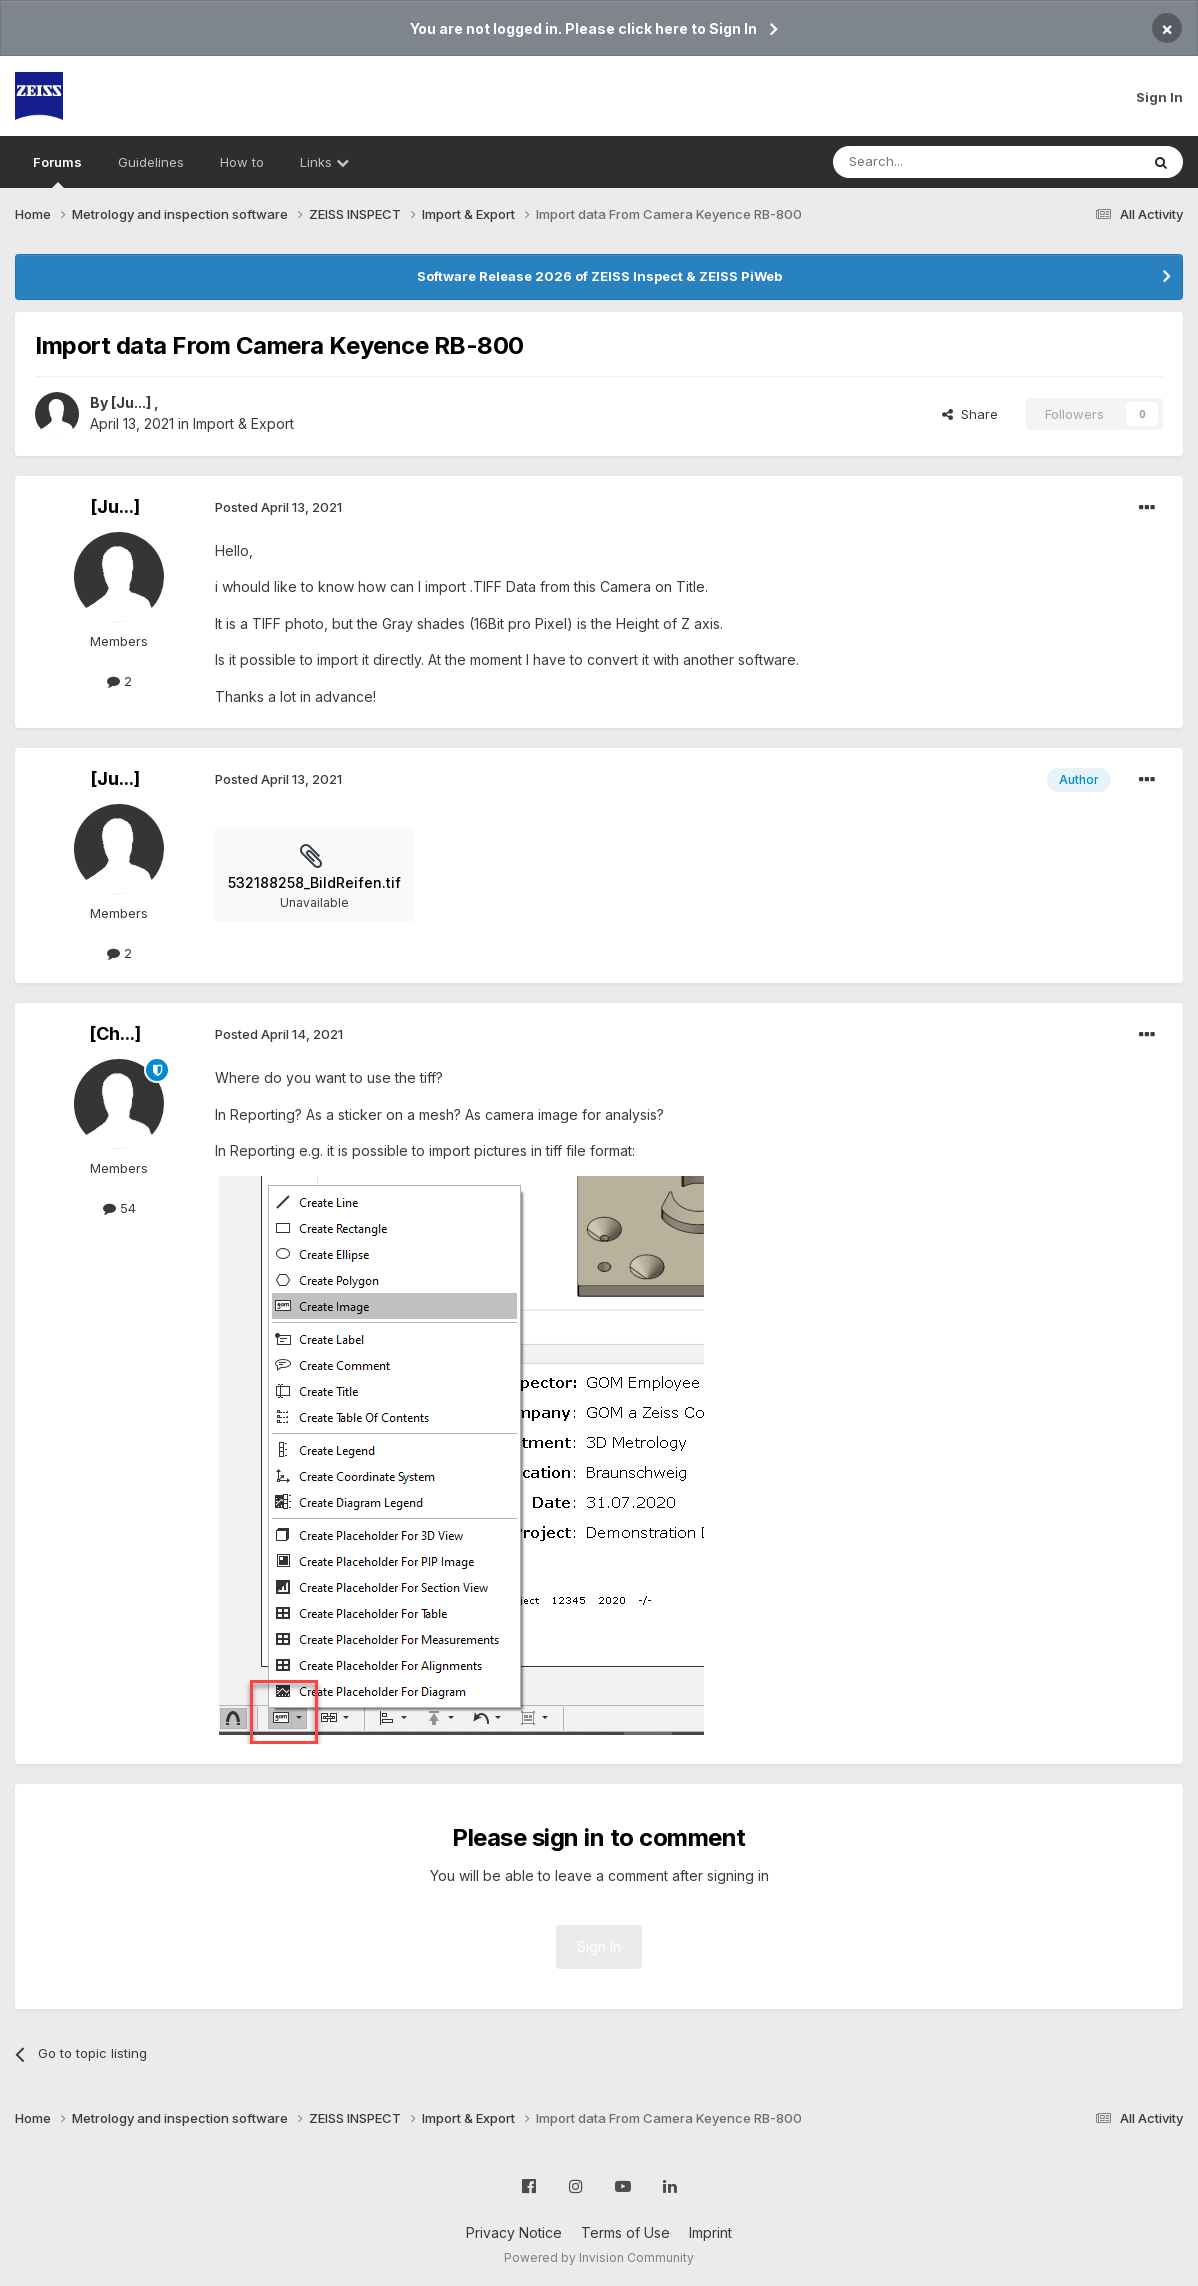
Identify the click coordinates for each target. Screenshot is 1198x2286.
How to (242, 162)
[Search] (935, 162)
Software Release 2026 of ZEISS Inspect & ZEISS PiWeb (599, 276)
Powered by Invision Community (599, 2257)
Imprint (710, 2232)
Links (324, 162)
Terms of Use (625, 2232)
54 (119, 1208)
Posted (278, 507)
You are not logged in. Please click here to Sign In (583, 28)
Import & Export (243, 423)
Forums (57, 171)
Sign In (1159, 97)
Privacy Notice (514, 2232)
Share (970, 414)
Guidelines (151, 162)
